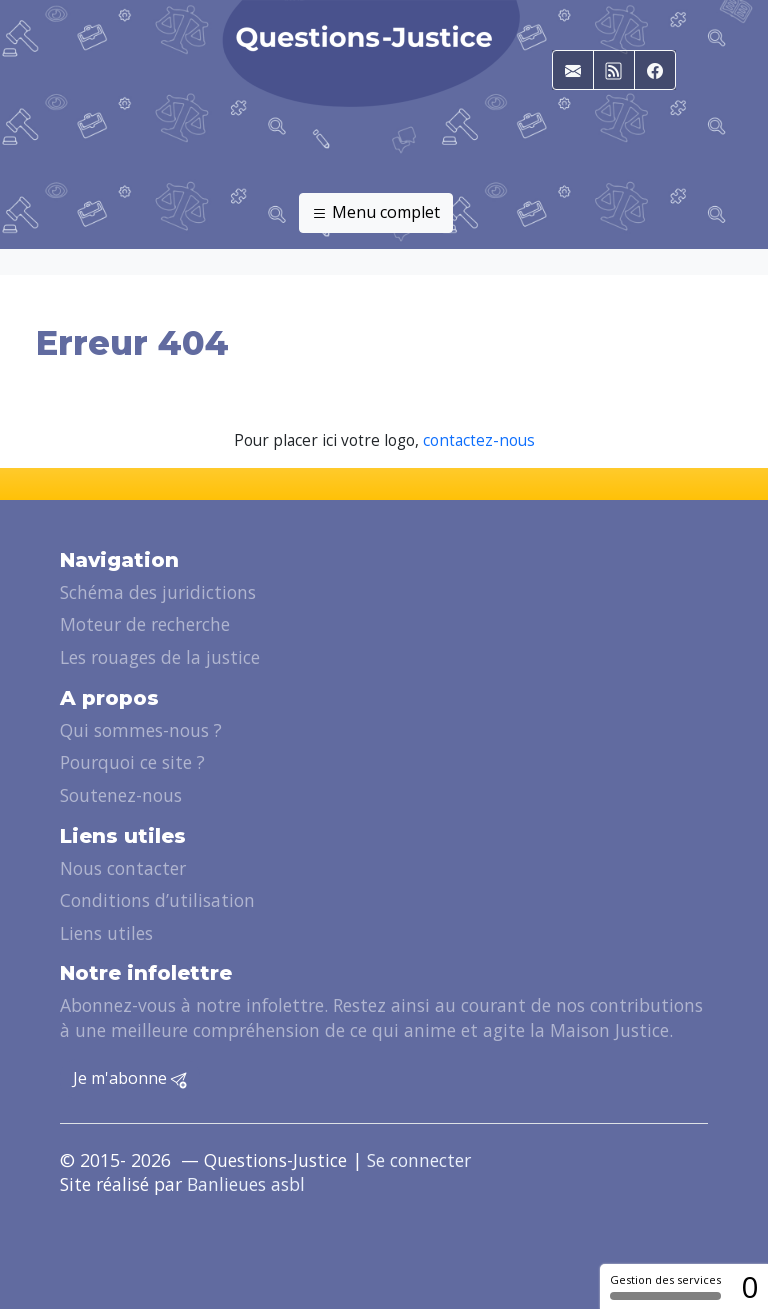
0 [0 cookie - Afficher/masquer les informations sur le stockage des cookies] (749, 1286)
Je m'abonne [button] (130, 1079)
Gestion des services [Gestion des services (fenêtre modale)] (665, 1286)
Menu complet (376, 213)
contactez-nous (479, 440)
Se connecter (419, 1160)
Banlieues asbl (246, 1184)
